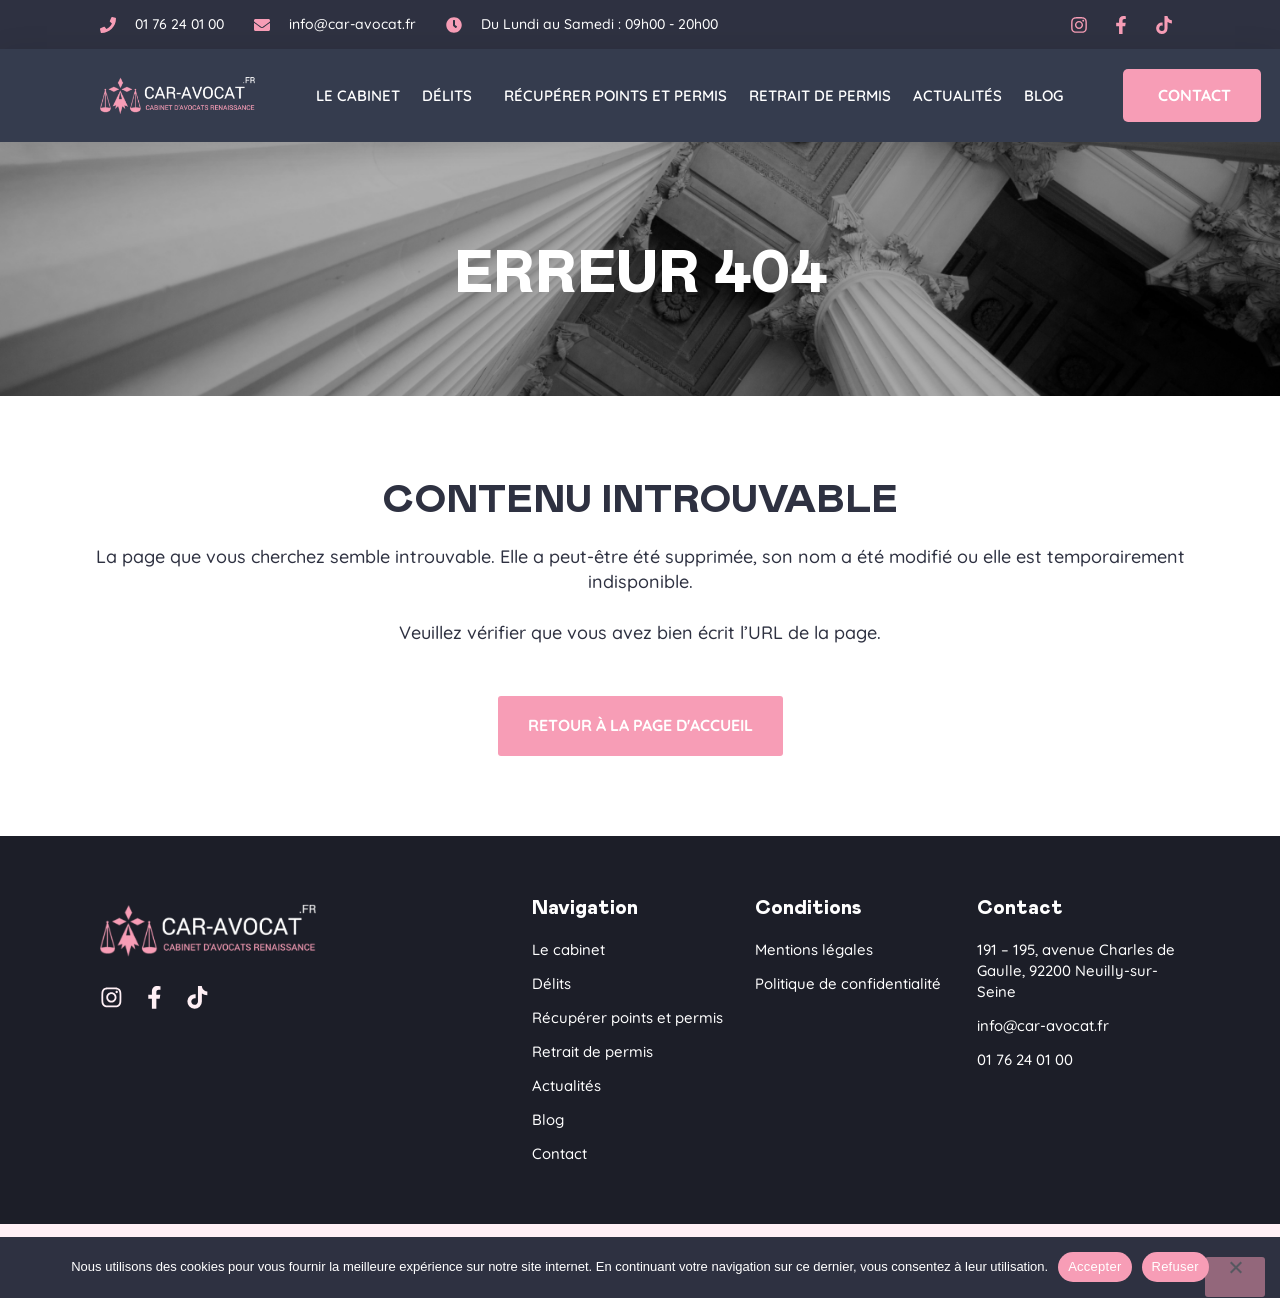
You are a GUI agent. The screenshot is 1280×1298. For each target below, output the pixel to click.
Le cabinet (358, 95)
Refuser (1175, 1266)
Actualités (957, 95)
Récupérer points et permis (615, 95)
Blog (1043, 95)
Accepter (1094, 1266)
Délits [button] (452, 96)
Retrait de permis (820, 95)
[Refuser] (1235, 1277)
